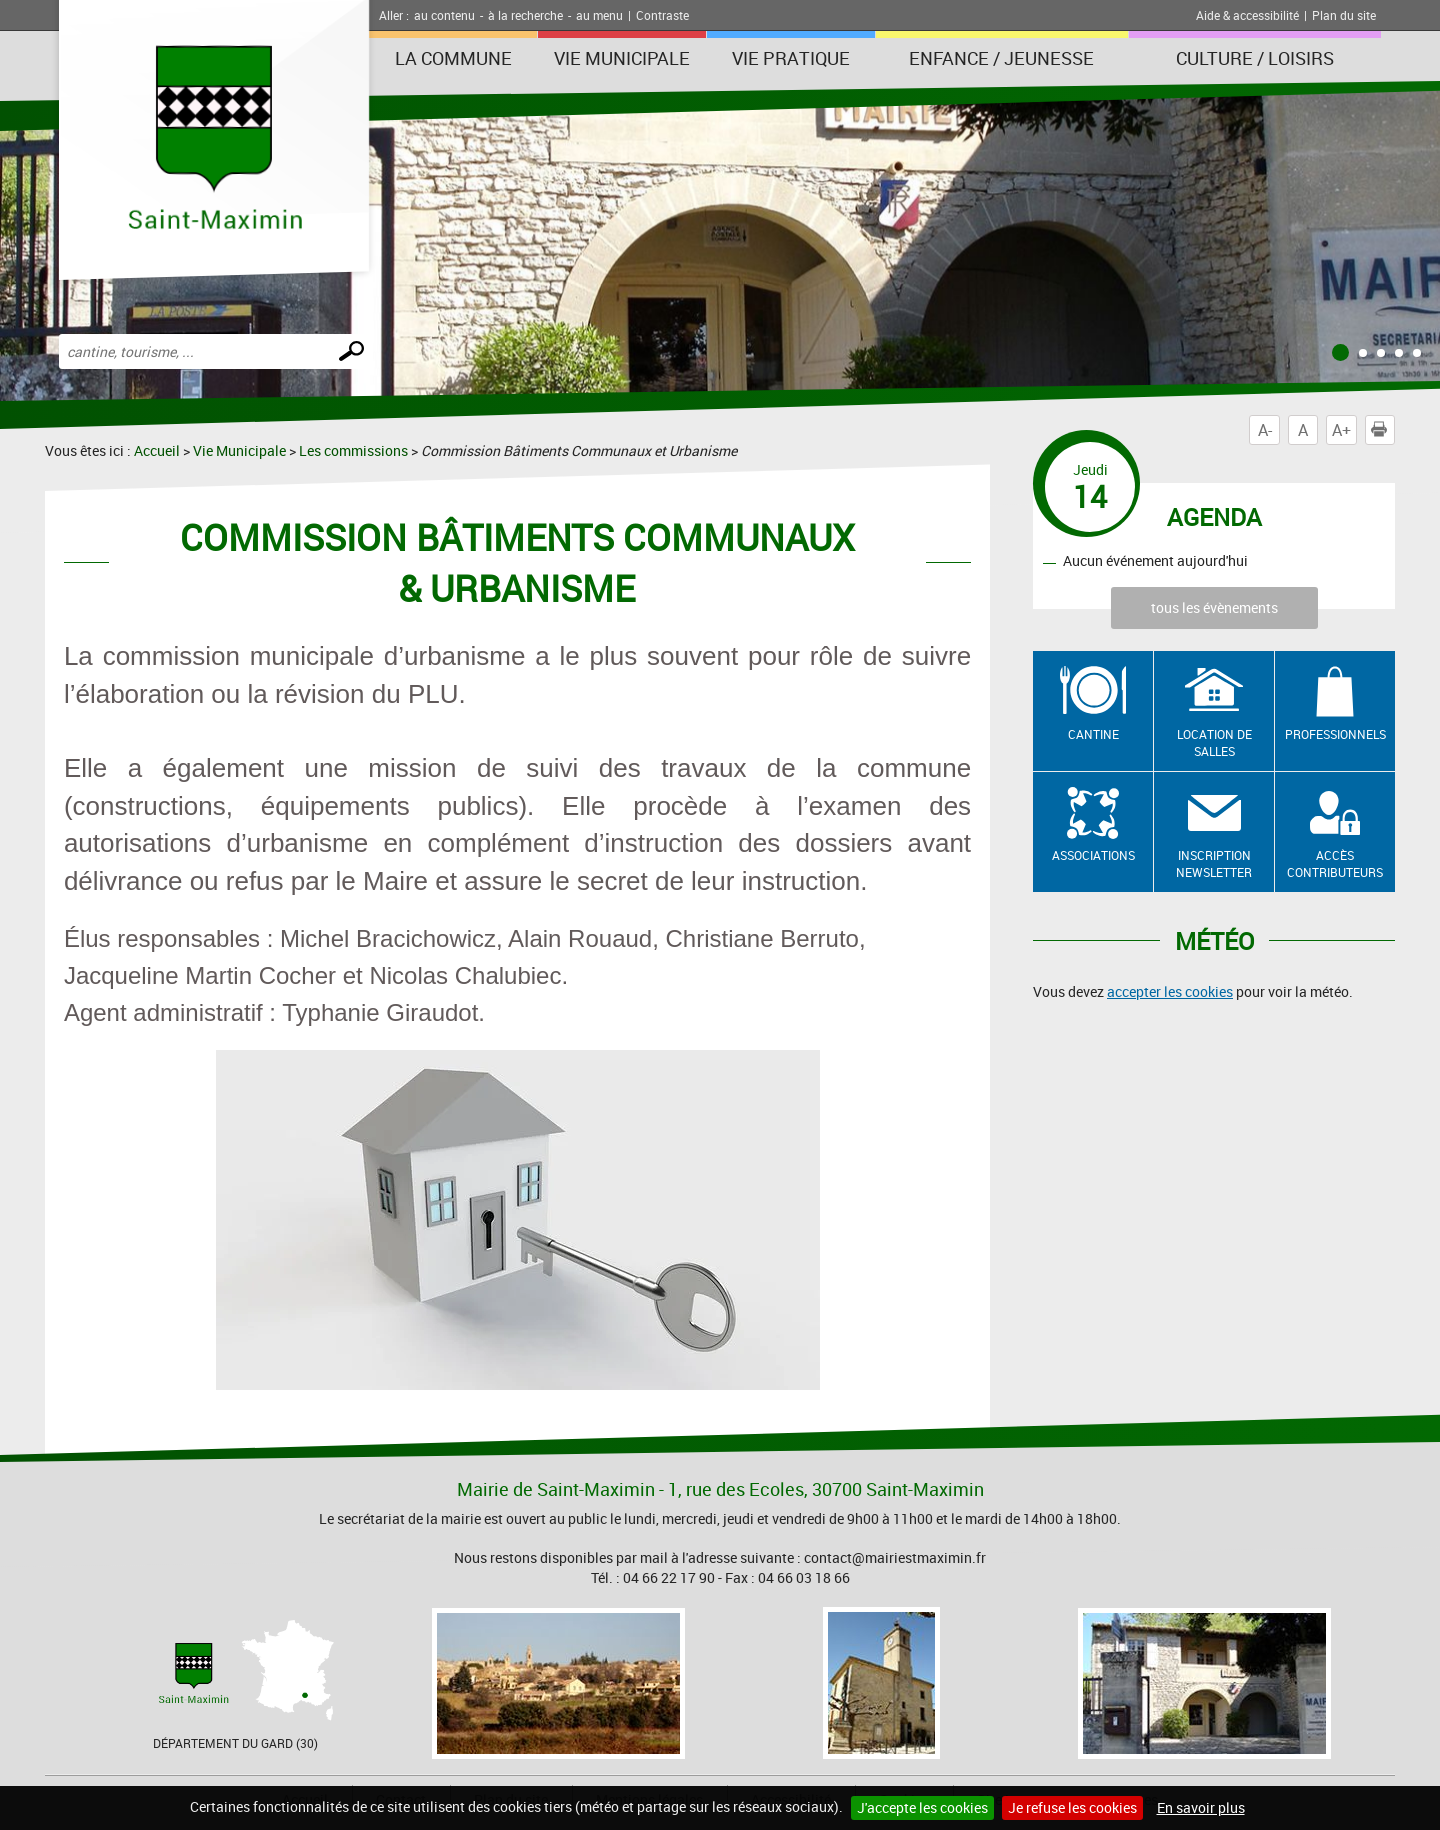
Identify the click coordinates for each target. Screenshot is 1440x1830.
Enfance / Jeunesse (1001, 58)
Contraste (662, 15)
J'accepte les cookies (922, 1807)
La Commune (453, 58)
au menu (599, 15)
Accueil (157, 450)
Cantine (1093, 734)
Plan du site (1344, 15)
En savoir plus (1201, 1807)
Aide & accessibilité (1247, 15)
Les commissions (353, 450)
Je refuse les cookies (1072, 1807)
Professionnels (1335, 734)
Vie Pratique (791, 58)
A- (1265, 430)
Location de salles (1214, 742)
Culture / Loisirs (1255, 58)
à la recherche (525, 15)
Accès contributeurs (1335, 863)
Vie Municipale (622, 58)
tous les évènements (1214, 607)
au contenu (444, 15)
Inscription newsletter (1214, 863)
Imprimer (1383, 430)
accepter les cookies (1170, 991)
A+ (1341, 430)
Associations (1093, 855)
